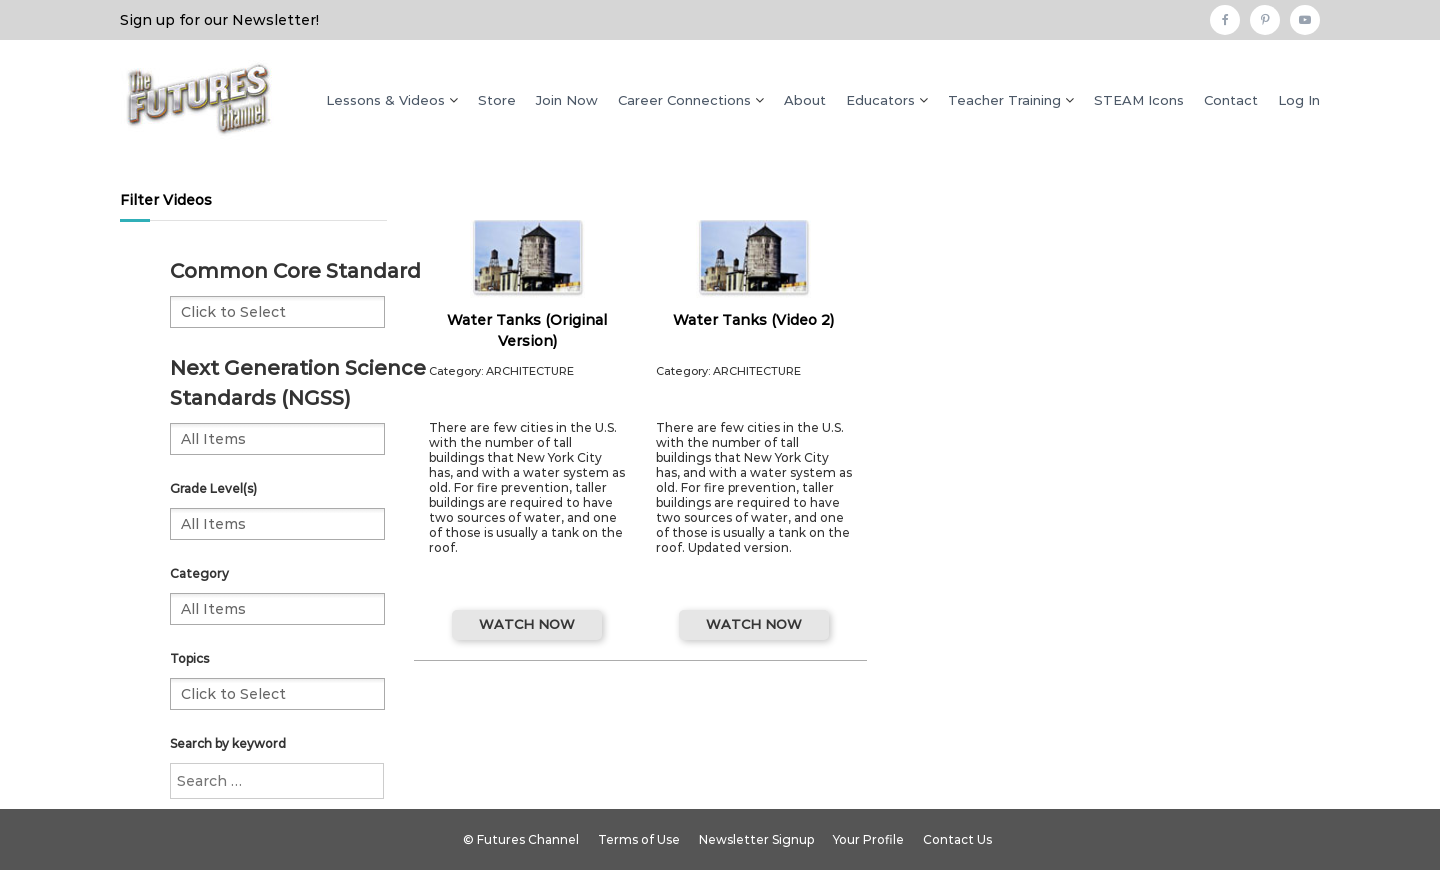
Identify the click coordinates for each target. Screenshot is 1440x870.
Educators (880, 100)
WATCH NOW (527, 624)
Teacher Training (1004, 100)
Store (497, 100)
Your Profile (868, 839)
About (805, 100)
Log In (1299, 100)
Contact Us (957, 839)
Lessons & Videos (385, 100)
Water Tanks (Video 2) (753, 320)
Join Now (567, 100)
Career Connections (684, 100)
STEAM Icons (1139, 100)
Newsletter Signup (756, 839)
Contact (1231, 100)
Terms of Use (639, 839)
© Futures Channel (521, 839)
